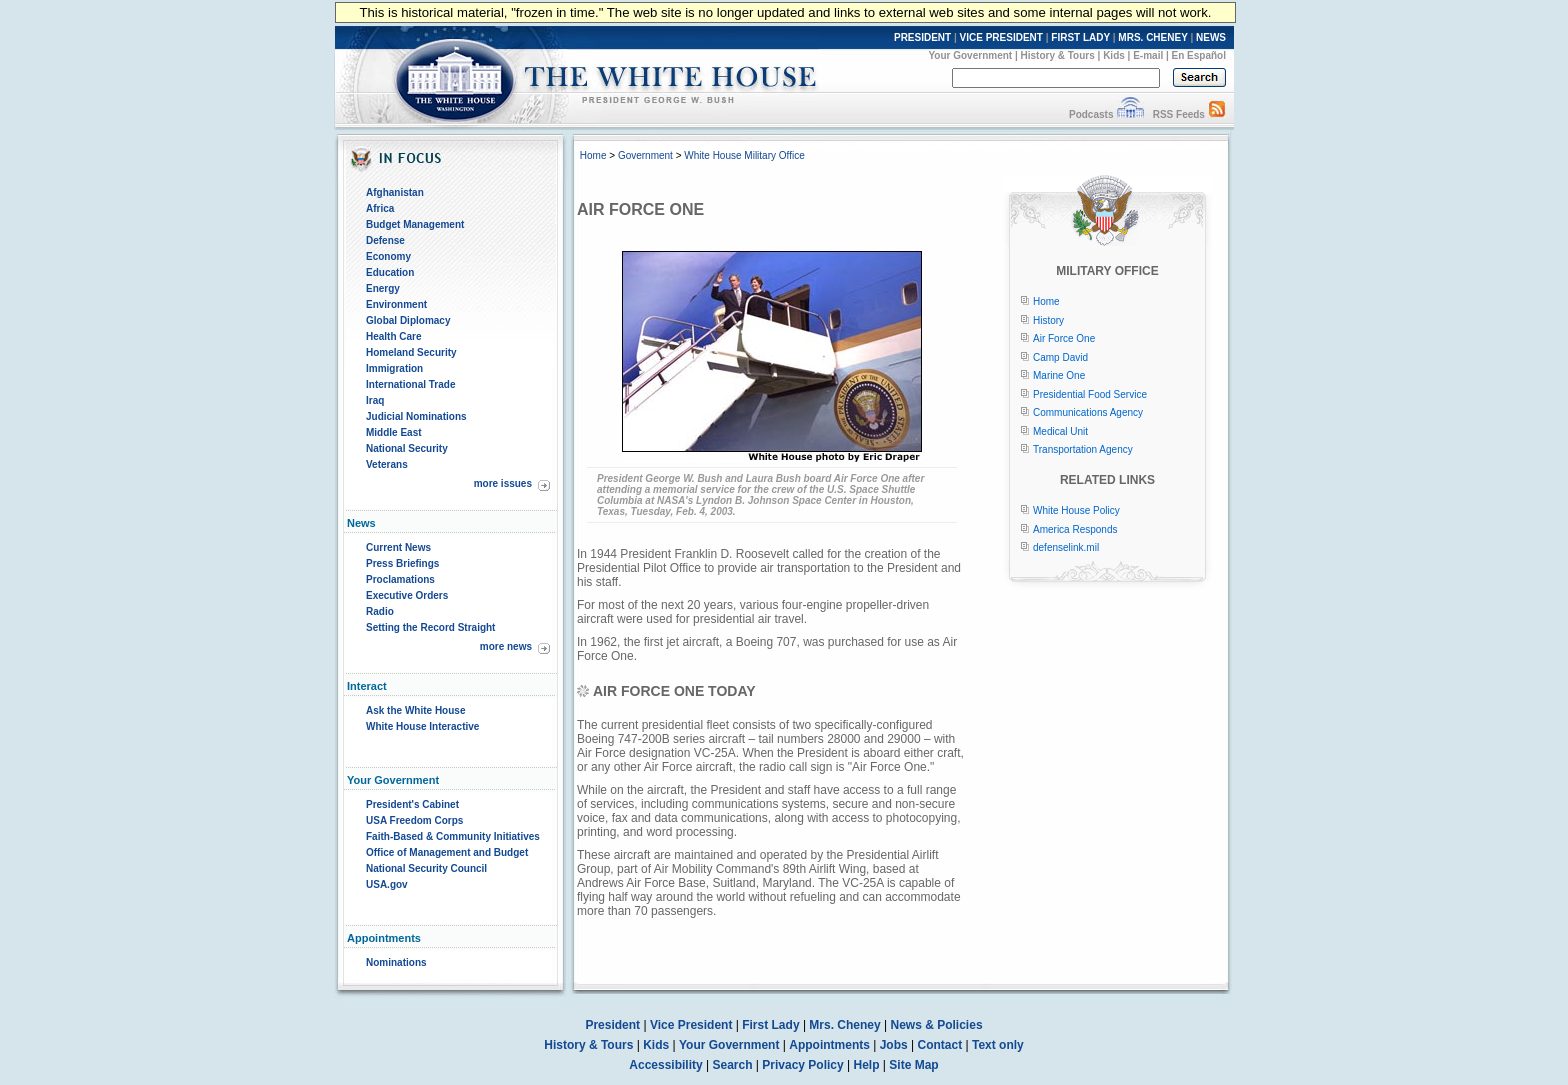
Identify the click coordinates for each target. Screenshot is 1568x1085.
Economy (388, 256)
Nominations (396, 962)
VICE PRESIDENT (1001, 37)
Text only (998, 1045)
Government (645, 155)
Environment (396, 304)
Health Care (394, 336)
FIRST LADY (1080, 37)
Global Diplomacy (408, 320)
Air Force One (1064, 338)
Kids (1114, 55)
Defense (385, 240)
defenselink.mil (1066, 547)
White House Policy (1076, 510)
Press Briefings (402, 563)
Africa (380, 208)
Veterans (387, 464)
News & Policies (937, 1025)
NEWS (1211, 37)
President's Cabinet (412, 804)
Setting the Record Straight (430, 627)
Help (867, 1065)
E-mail (1148, 55)
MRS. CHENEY (1152, 37)
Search (733, 1065)
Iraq (375, 400)
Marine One (1059, 375)
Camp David (1060, 357)
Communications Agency (1088, 412)
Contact (940, 1045)
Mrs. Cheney (844, 1025)
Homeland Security (411, 352)
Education (390, 272)
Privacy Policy (802, 1065)
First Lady (770, 1025)
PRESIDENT (922, 37)
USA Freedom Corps (414, 820)
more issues (503, 483)
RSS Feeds (1179, 114)
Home (593, 155)
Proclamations (400, 579)
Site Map (913, 1065)
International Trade (410, 384)
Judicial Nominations (416, 416)
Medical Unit (1060, 431)
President (612, 1025)
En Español (1199, 55)
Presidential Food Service (1090, 394)
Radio (380, 611)
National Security (407, 448)
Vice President (691, 1025)
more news (506, 646)
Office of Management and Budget (447, 852)
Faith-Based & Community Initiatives (453, 836)
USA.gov (387, 884)
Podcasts (1091, 114)
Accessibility (665, 1065)
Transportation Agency (1083, 449)
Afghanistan (395, 192)
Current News (398, 547)
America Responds (1075, 529)
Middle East (394, 432)
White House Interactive (422, 726)
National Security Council (426, 868)
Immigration (394, 368)
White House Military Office (744, 155)
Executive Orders (407, 595)
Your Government (970, 55)
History (1048, 320)
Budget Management (415, 224)
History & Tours (1058, 55)
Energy (383, 288)
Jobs (894, 1045)
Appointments (829, 1045)
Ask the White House (415, 710)
